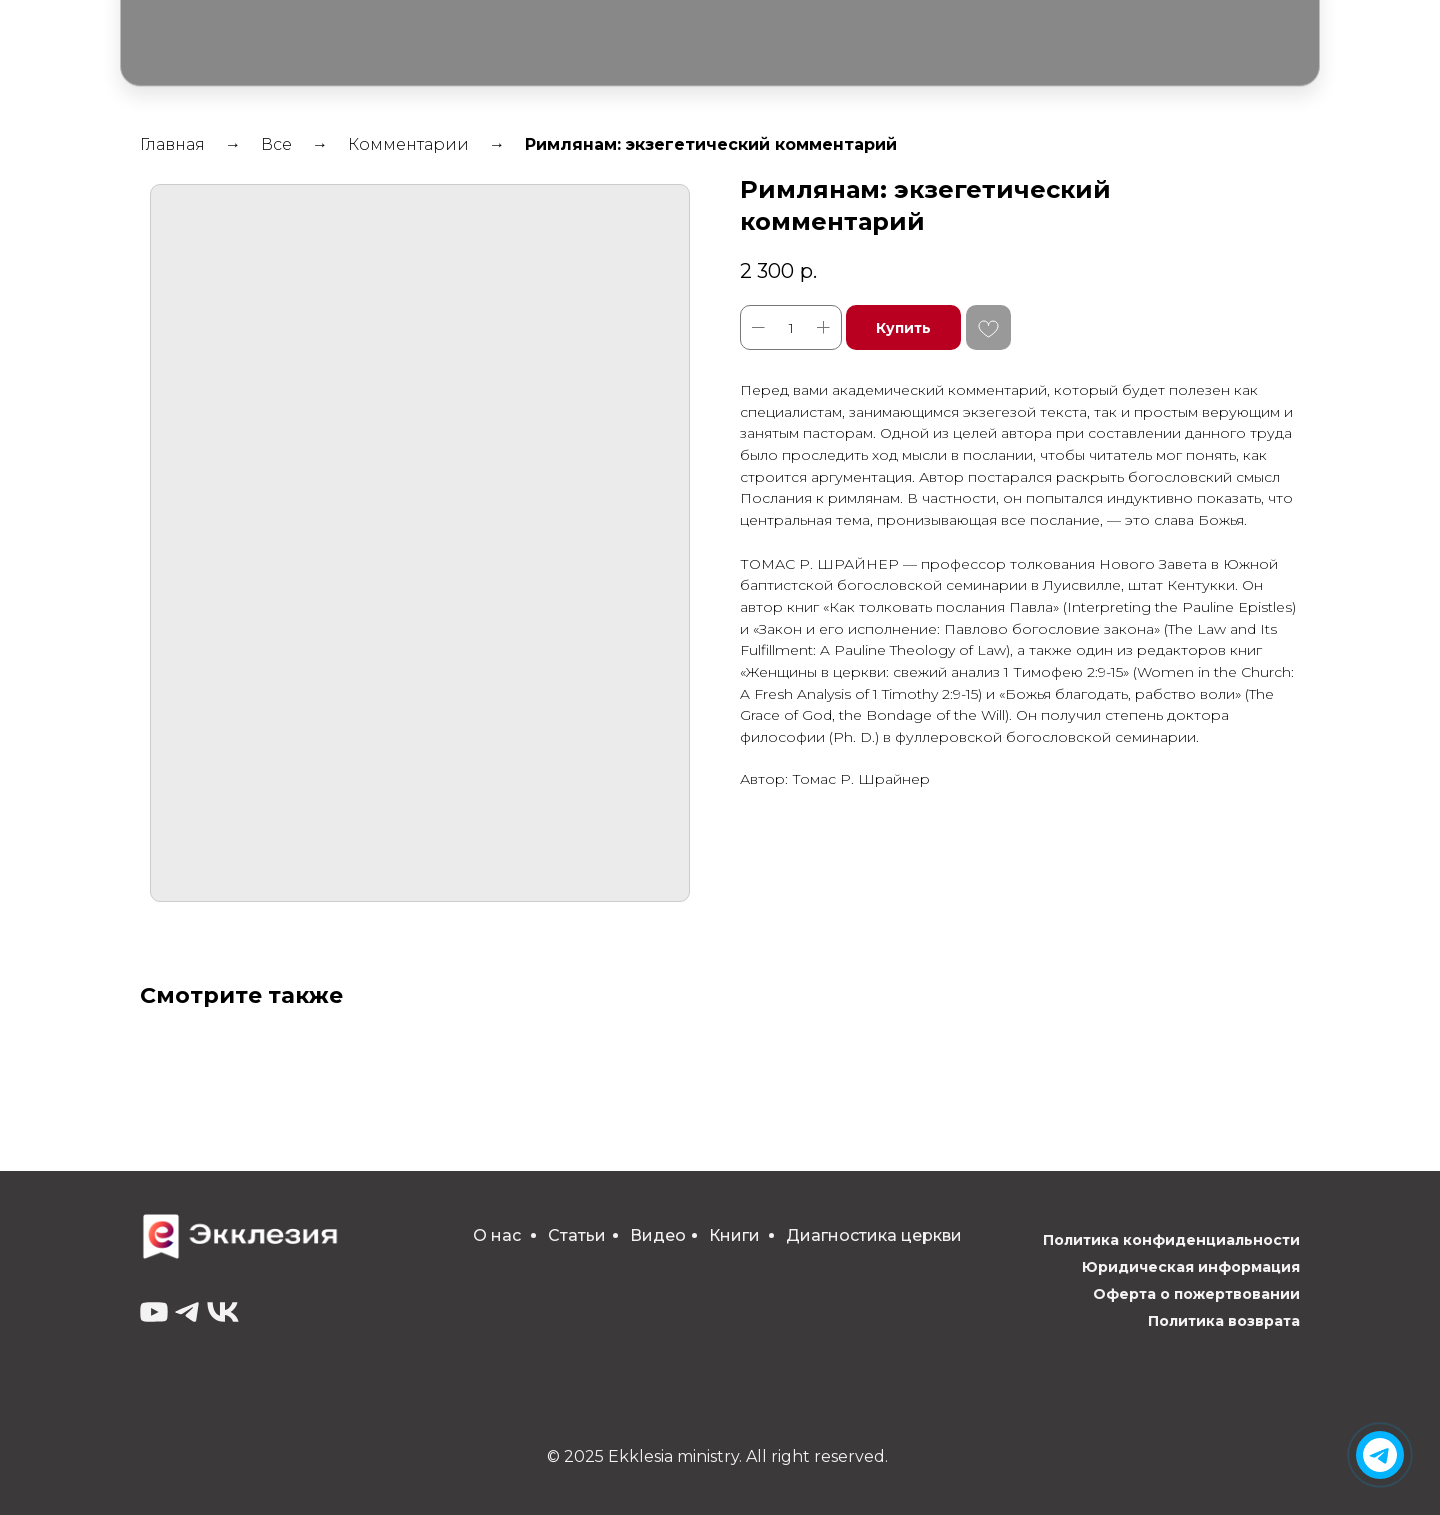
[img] (1380, 1455)
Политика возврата (1224, 1321)
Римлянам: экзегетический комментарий (711, 144)
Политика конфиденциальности (1171, 1240)
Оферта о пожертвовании (1196, 1294)
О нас (497, 1235)
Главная (172, 144)
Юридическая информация (1191, 1267)
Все (276, 144)
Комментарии (408, 144)
